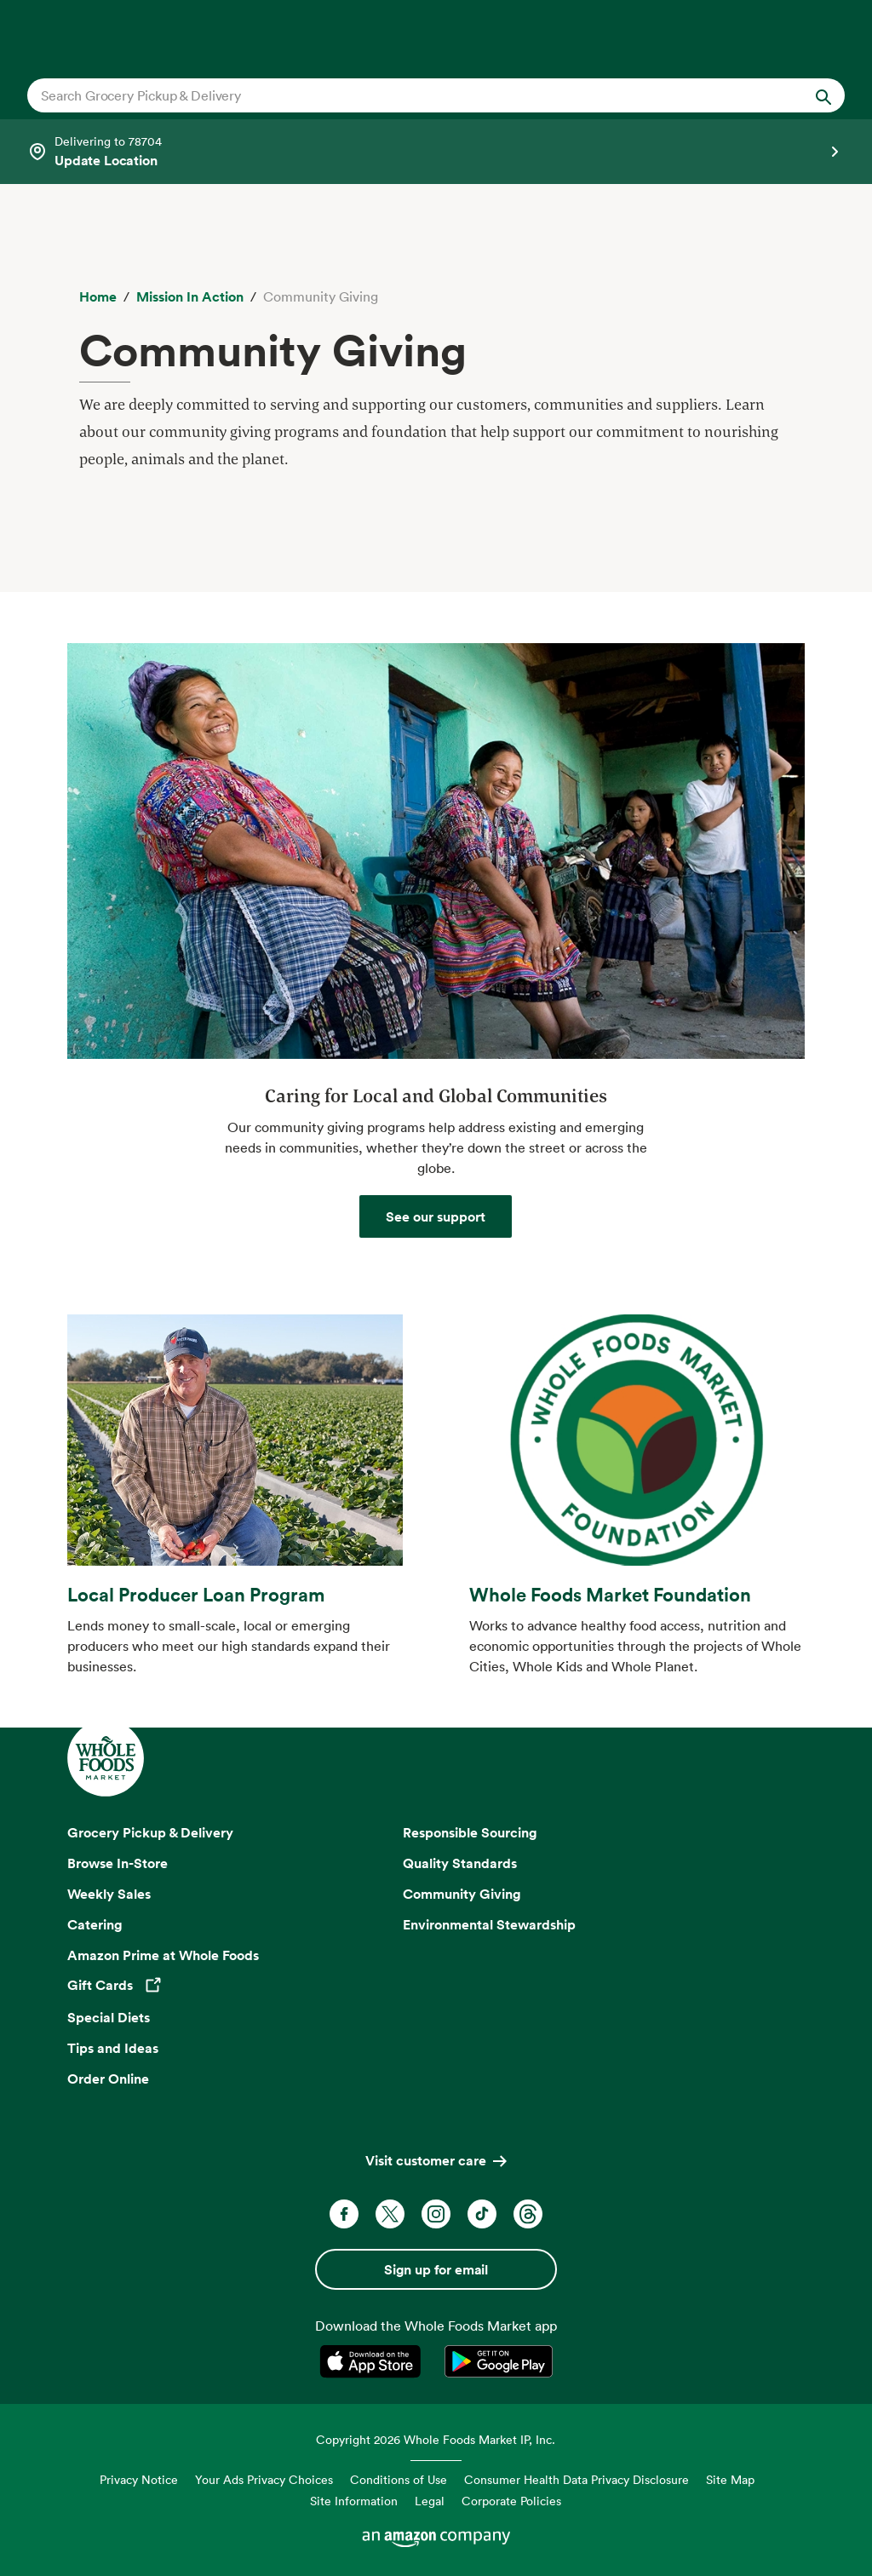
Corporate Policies (511, 2501)
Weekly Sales (109, 1893)
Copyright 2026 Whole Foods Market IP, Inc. (435, 2439)
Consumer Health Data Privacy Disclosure (576, 2479)
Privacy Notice (139, 2479)
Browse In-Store (117, 1863)
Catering (95, 1924)
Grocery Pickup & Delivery (150, 1832)
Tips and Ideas (112, 2047)
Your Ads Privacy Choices (264, 2479)
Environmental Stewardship (489, 1924)
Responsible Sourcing (470, 1832)
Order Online (108, 2078)
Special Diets (108, 2017)
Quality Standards (460, 1863)
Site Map (730, 2479)
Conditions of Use (398, 2479)
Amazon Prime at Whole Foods (163, 1955)
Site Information (354, 2501)
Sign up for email (436, 2269)
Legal (430, 2501)
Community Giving (462, 1893)
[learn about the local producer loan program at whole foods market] (235, 1460)
